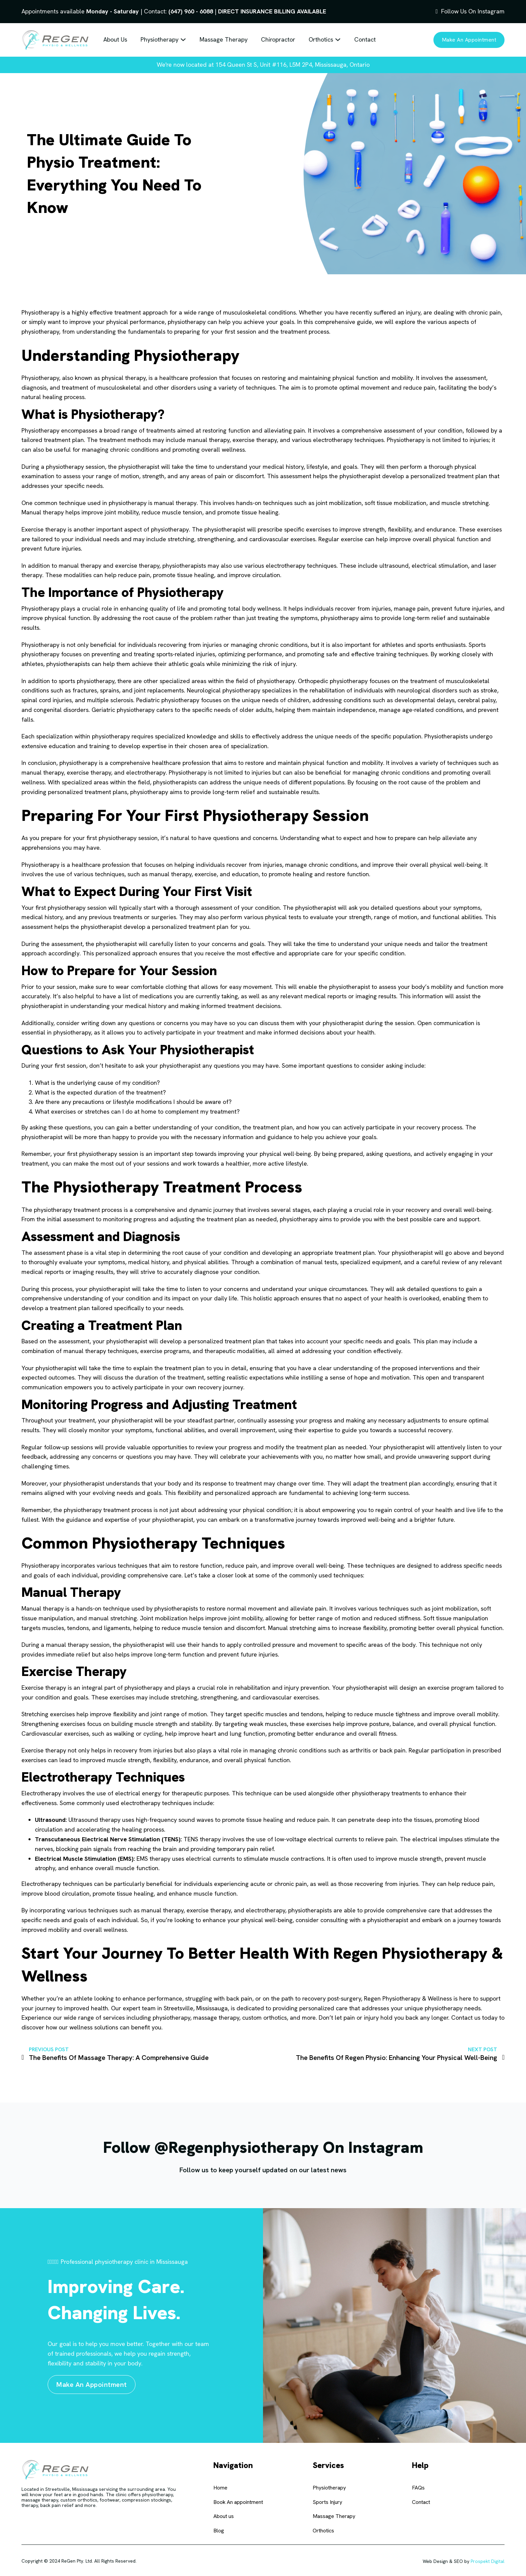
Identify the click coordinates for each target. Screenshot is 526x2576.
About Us (115, 39)
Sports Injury (327, 2502)
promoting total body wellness (239, 608)
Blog (218, 2530)
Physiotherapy (159, 39)
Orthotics (321, 39)
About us (223, 2516)
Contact (365, 39)
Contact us (465, 2017)
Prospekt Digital (488, 2561)
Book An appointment (238, 2502)
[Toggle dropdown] (183, 40)
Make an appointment (469, 39)
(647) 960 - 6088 (190, 11)
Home (220, 2487)
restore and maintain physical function (296, 763)
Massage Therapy (224, 39)
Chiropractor (278, 39)
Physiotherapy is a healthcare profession (75, 865)
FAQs (418, 2487)
